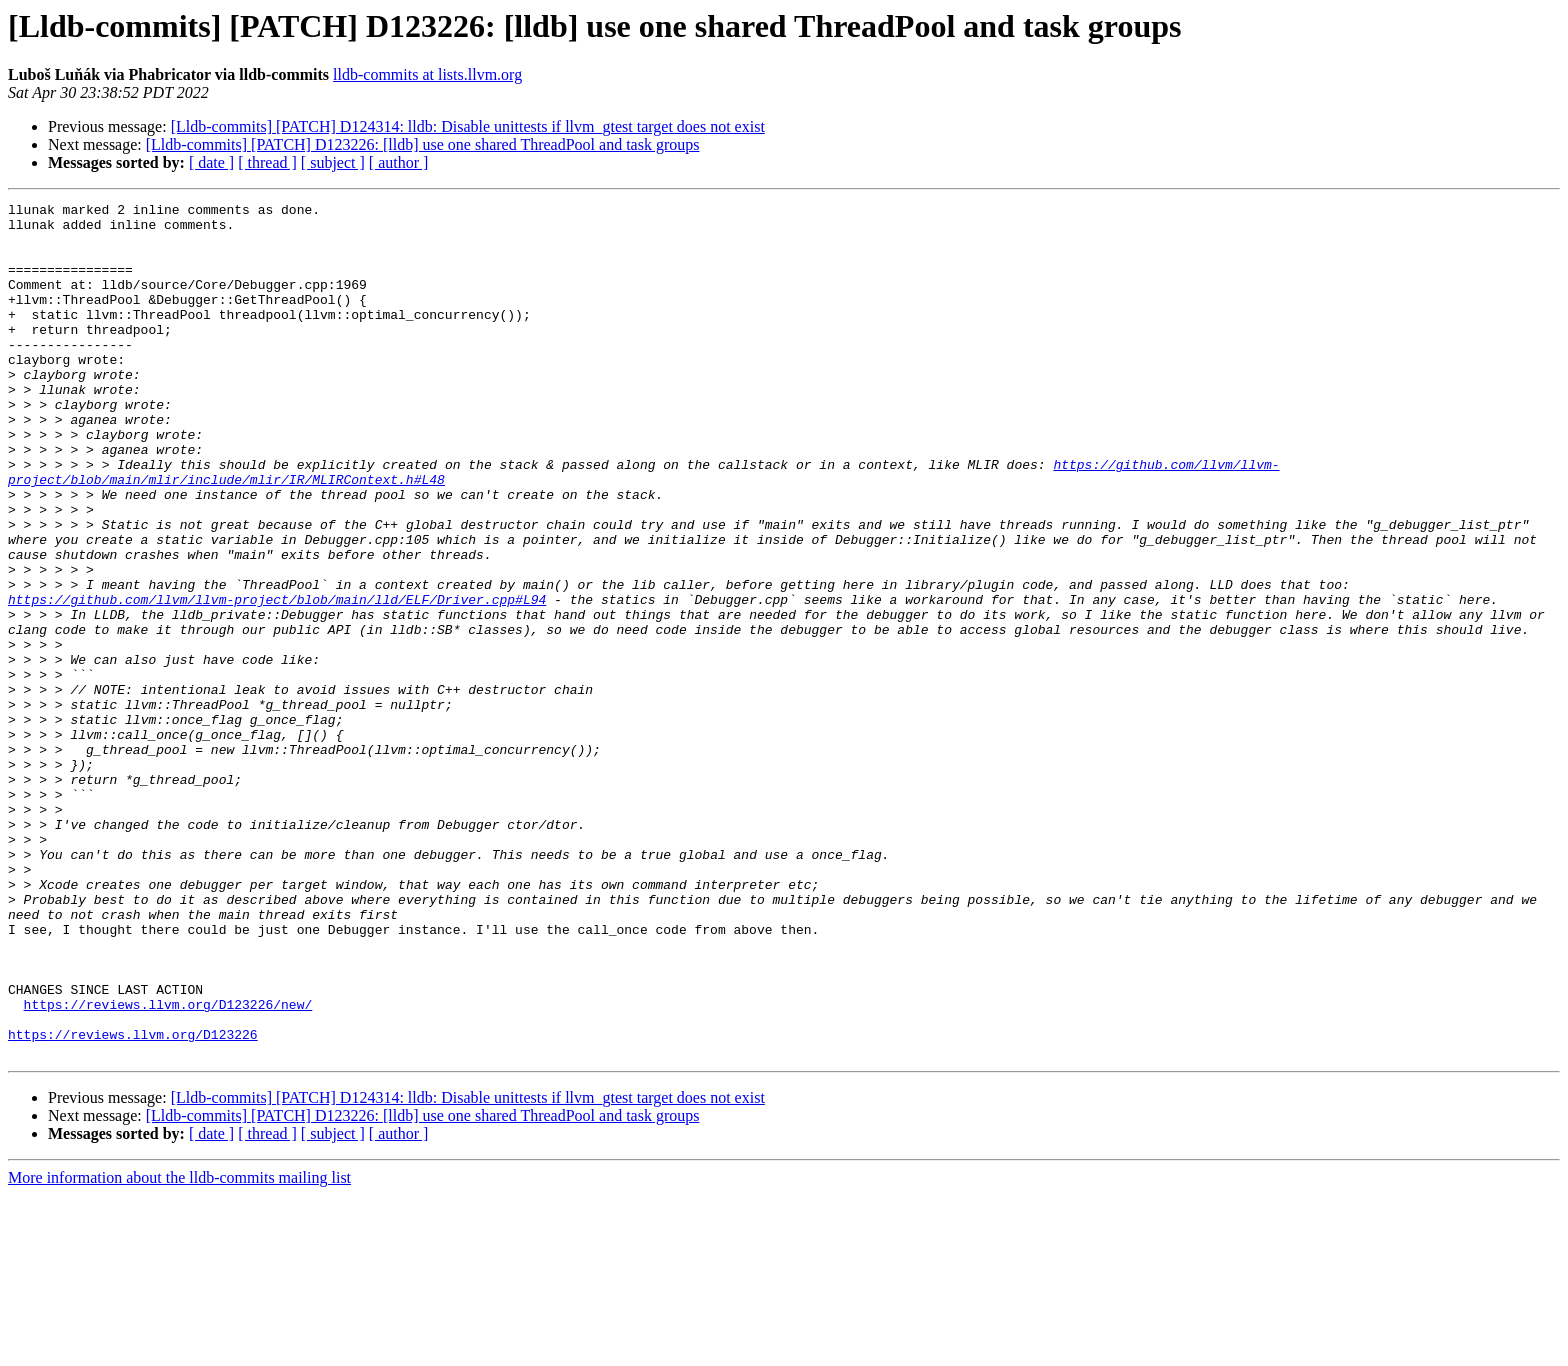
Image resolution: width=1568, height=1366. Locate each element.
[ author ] (399, 162)
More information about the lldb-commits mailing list (179, 1348)
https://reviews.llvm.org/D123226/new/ (168, 1166)
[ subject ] (333, 162)
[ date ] (211, 162)
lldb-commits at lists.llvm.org (427, 74)
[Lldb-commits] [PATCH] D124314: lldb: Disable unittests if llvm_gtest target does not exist (468, 126)
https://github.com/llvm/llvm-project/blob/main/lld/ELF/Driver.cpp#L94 (277, 680)
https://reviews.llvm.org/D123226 (133, 1202)
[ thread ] (267, 162)
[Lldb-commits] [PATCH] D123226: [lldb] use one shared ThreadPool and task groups (423, 144)
